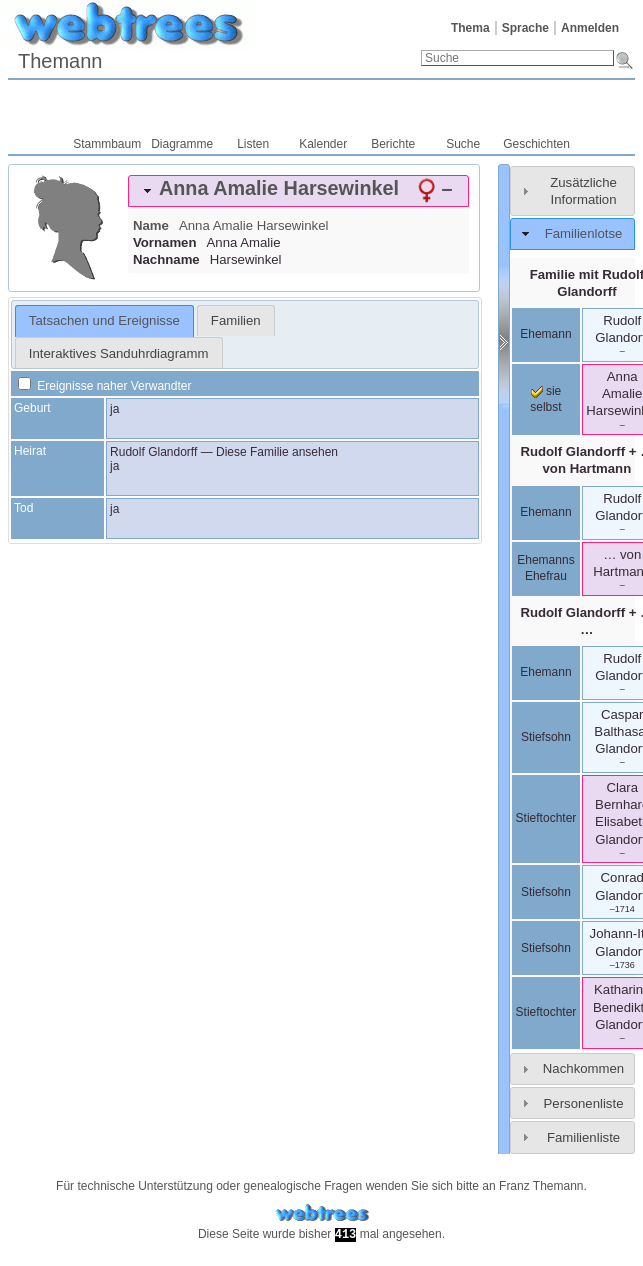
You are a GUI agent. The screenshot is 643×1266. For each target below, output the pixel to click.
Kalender (323, 144)
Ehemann (545, 334)
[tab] (298, 191)
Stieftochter (546, 818)
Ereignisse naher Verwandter (104, 386)
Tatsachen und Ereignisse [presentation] (104, 320)
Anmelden (590, 28)
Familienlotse (584, 233)
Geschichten (536, 144)
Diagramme (182, 144)
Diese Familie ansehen (277, 452)
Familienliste (583, 1137)
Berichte (393, 144)
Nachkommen (583, 1068)
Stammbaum (107, 144)
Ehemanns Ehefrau (545, 568)
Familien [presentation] (236, 320)
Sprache (525, 28)
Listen (253, 144)
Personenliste (584, 1103)
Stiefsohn (546, 737)
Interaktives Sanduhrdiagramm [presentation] (119, 353)
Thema (470, 28)
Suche (463, 144)
